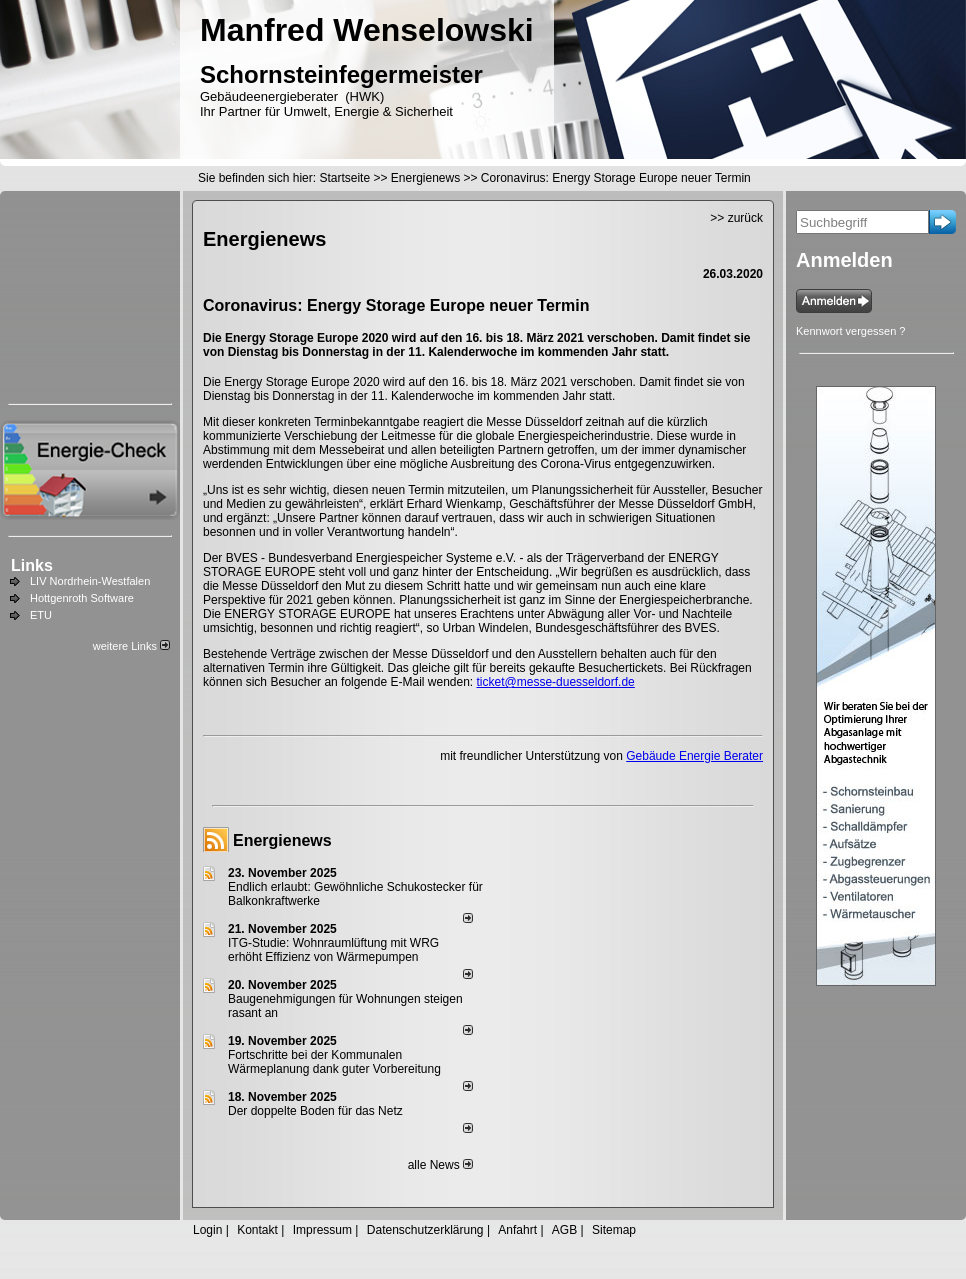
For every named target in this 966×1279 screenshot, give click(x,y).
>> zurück (736, 218)
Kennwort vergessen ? (850, 331)
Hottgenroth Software (82, 598)
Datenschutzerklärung (425, 1230)
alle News (440, 1165)
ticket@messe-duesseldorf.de (556, 682)
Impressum (322, 1230)
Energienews (282, 840)
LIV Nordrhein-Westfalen (90, 581)
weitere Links (131, 646)
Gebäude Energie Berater (694, 756)
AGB (564, 1230)
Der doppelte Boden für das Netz (315, 1111)
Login (207, 1230)
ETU (41, 615)
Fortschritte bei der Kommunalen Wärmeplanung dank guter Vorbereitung (334, 1062)
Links (32, 565)
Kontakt (257, 1230)
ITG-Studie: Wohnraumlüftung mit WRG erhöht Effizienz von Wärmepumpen (333, 950)
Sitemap (614, 1230)
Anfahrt (517, 1230)
